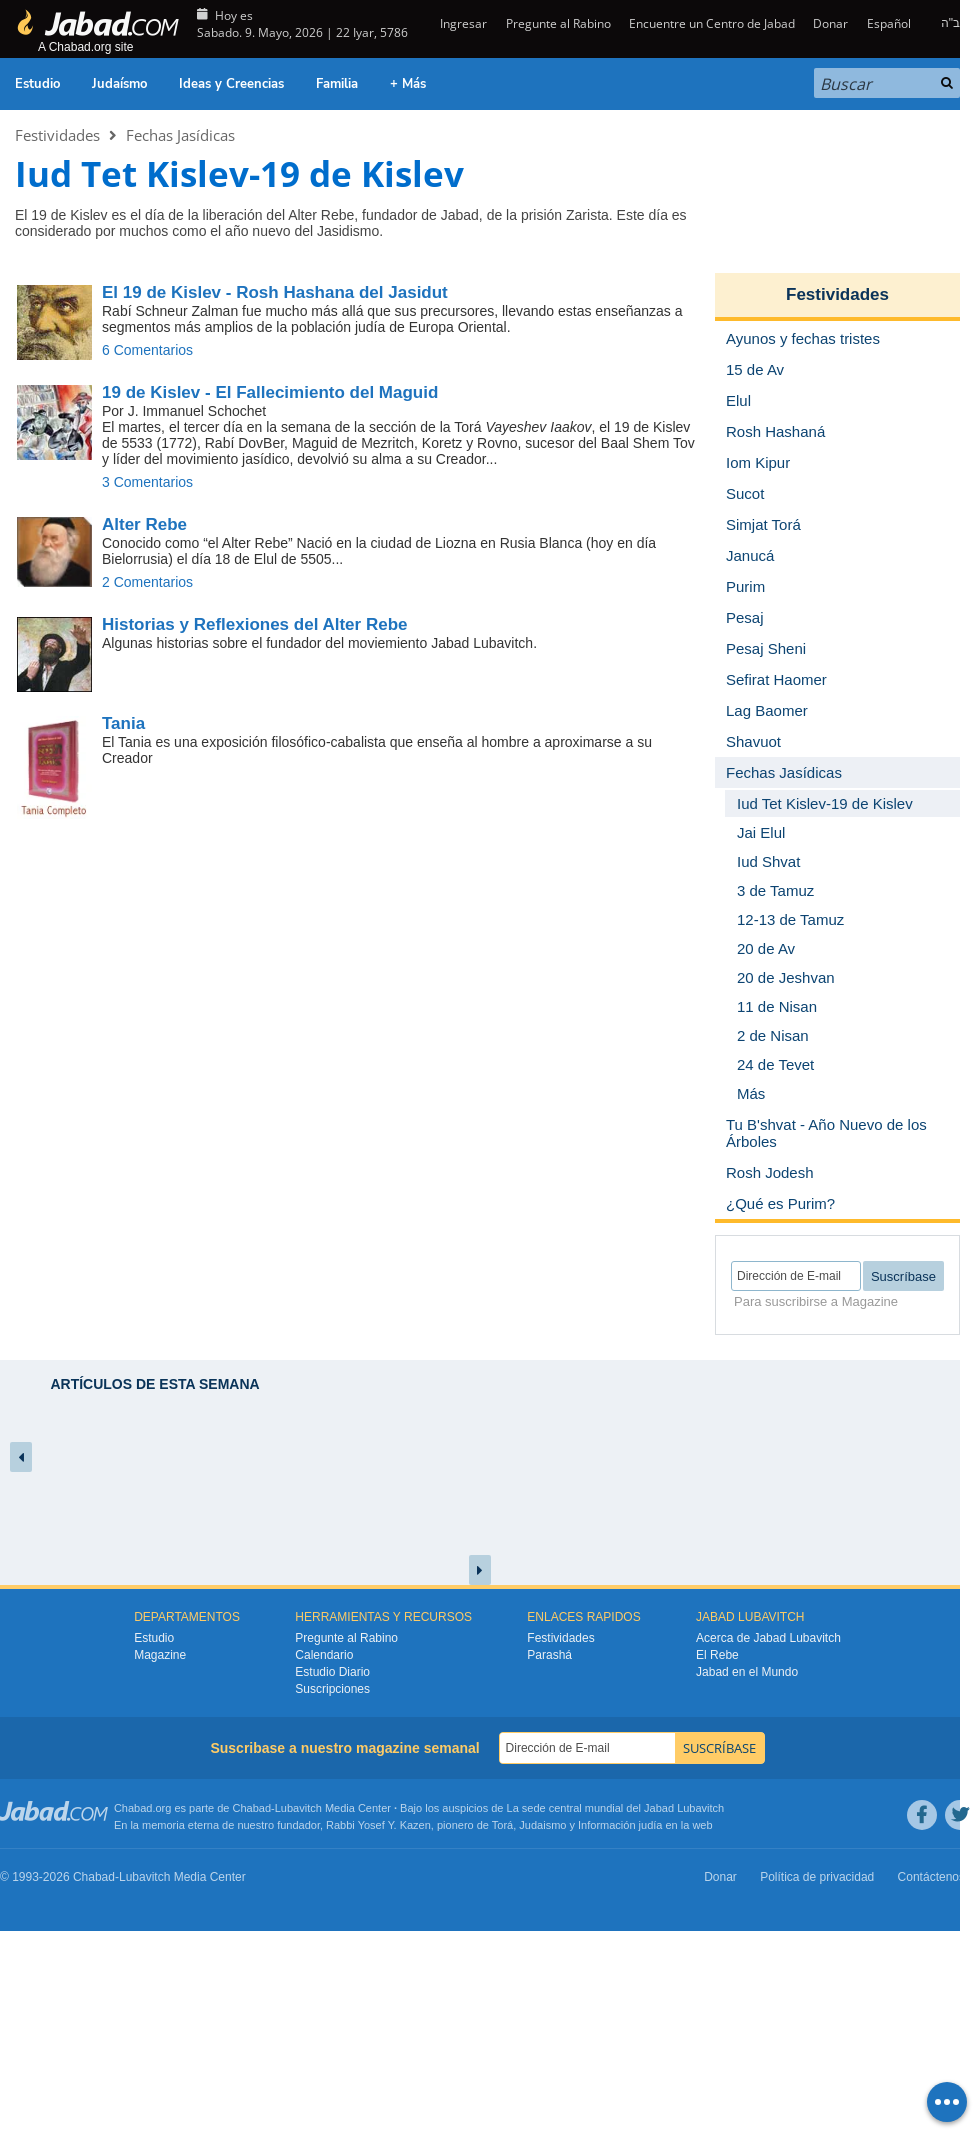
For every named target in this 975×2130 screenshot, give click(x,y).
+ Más (408, 84)
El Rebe (717, 1655)
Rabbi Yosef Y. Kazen (378, 1825)
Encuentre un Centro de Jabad (712, 23)
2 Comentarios (147, 582)
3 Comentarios (147, 482)
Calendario (324, 1655)
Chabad (252, 1808)
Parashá (549, 1655)
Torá (502, 1825)
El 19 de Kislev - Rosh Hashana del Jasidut (275, 292)
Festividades (57, 135)
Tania (123, 723)
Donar (830, 23)
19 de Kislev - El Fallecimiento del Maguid (270, 392)
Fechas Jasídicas (180, 135)
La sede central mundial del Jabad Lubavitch (616, 1808)
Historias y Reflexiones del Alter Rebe (254, 624)
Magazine (160, 1655)
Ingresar (462, 23)
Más (751, 1093)
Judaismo (542, 1825)
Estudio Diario (332, 1672)
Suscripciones (332, 1689)
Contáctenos (931, 1877)
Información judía (621, 1825)
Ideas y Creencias (231, 84)
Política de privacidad (817, 1877)
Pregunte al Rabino (558, 23)
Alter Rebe (144, 524)
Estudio (37, 84)
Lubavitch (298, 1808)
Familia (337, 84)
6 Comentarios (147, 350)
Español (889, 23)
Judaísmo (119, 84)
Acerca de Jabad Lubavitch (768, 1638)
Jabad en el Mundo (747, 1672)
